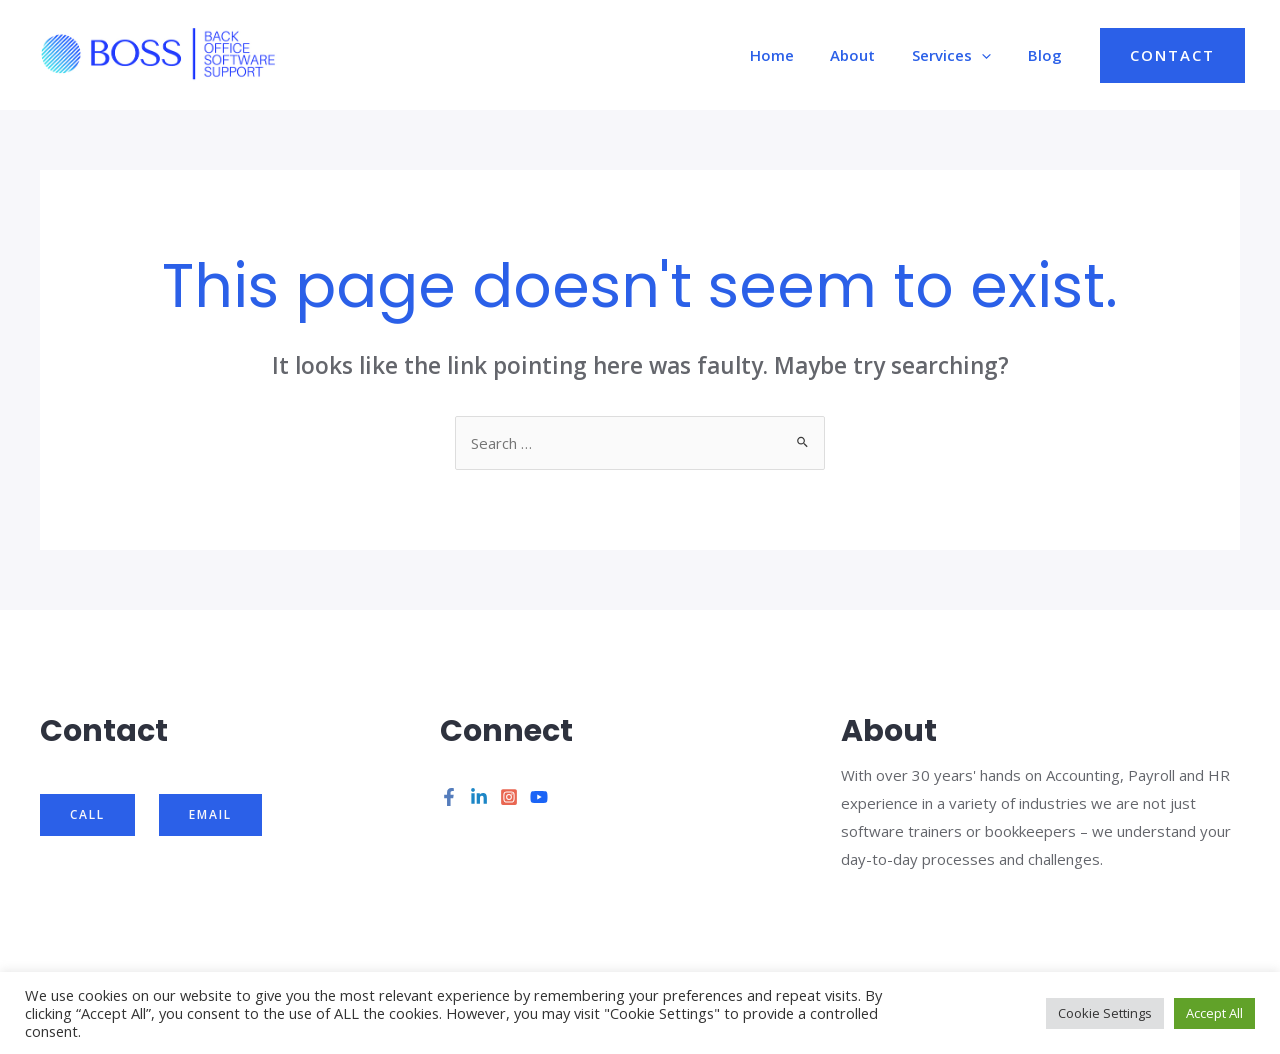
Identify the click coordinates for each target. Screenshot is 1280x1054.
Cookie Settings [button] (1105, 1013)
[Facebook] (449, 797)
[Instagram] (509, 797)
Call (87, 814)
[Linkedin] (479, 797)
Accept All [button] (1214, 1013)
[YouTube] (539, 797)
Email (210, 814)
